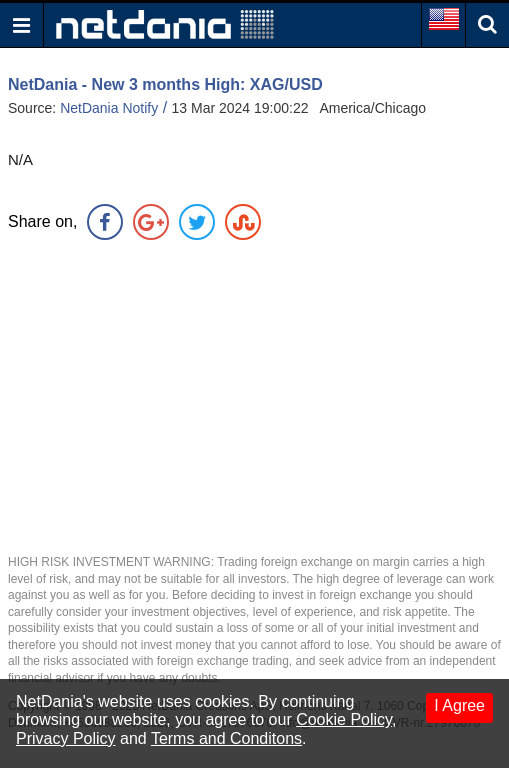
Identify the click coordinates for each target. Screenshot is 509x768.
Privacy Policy (66, 738)
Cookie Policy (344, 719)
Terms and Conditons (226, 738)
